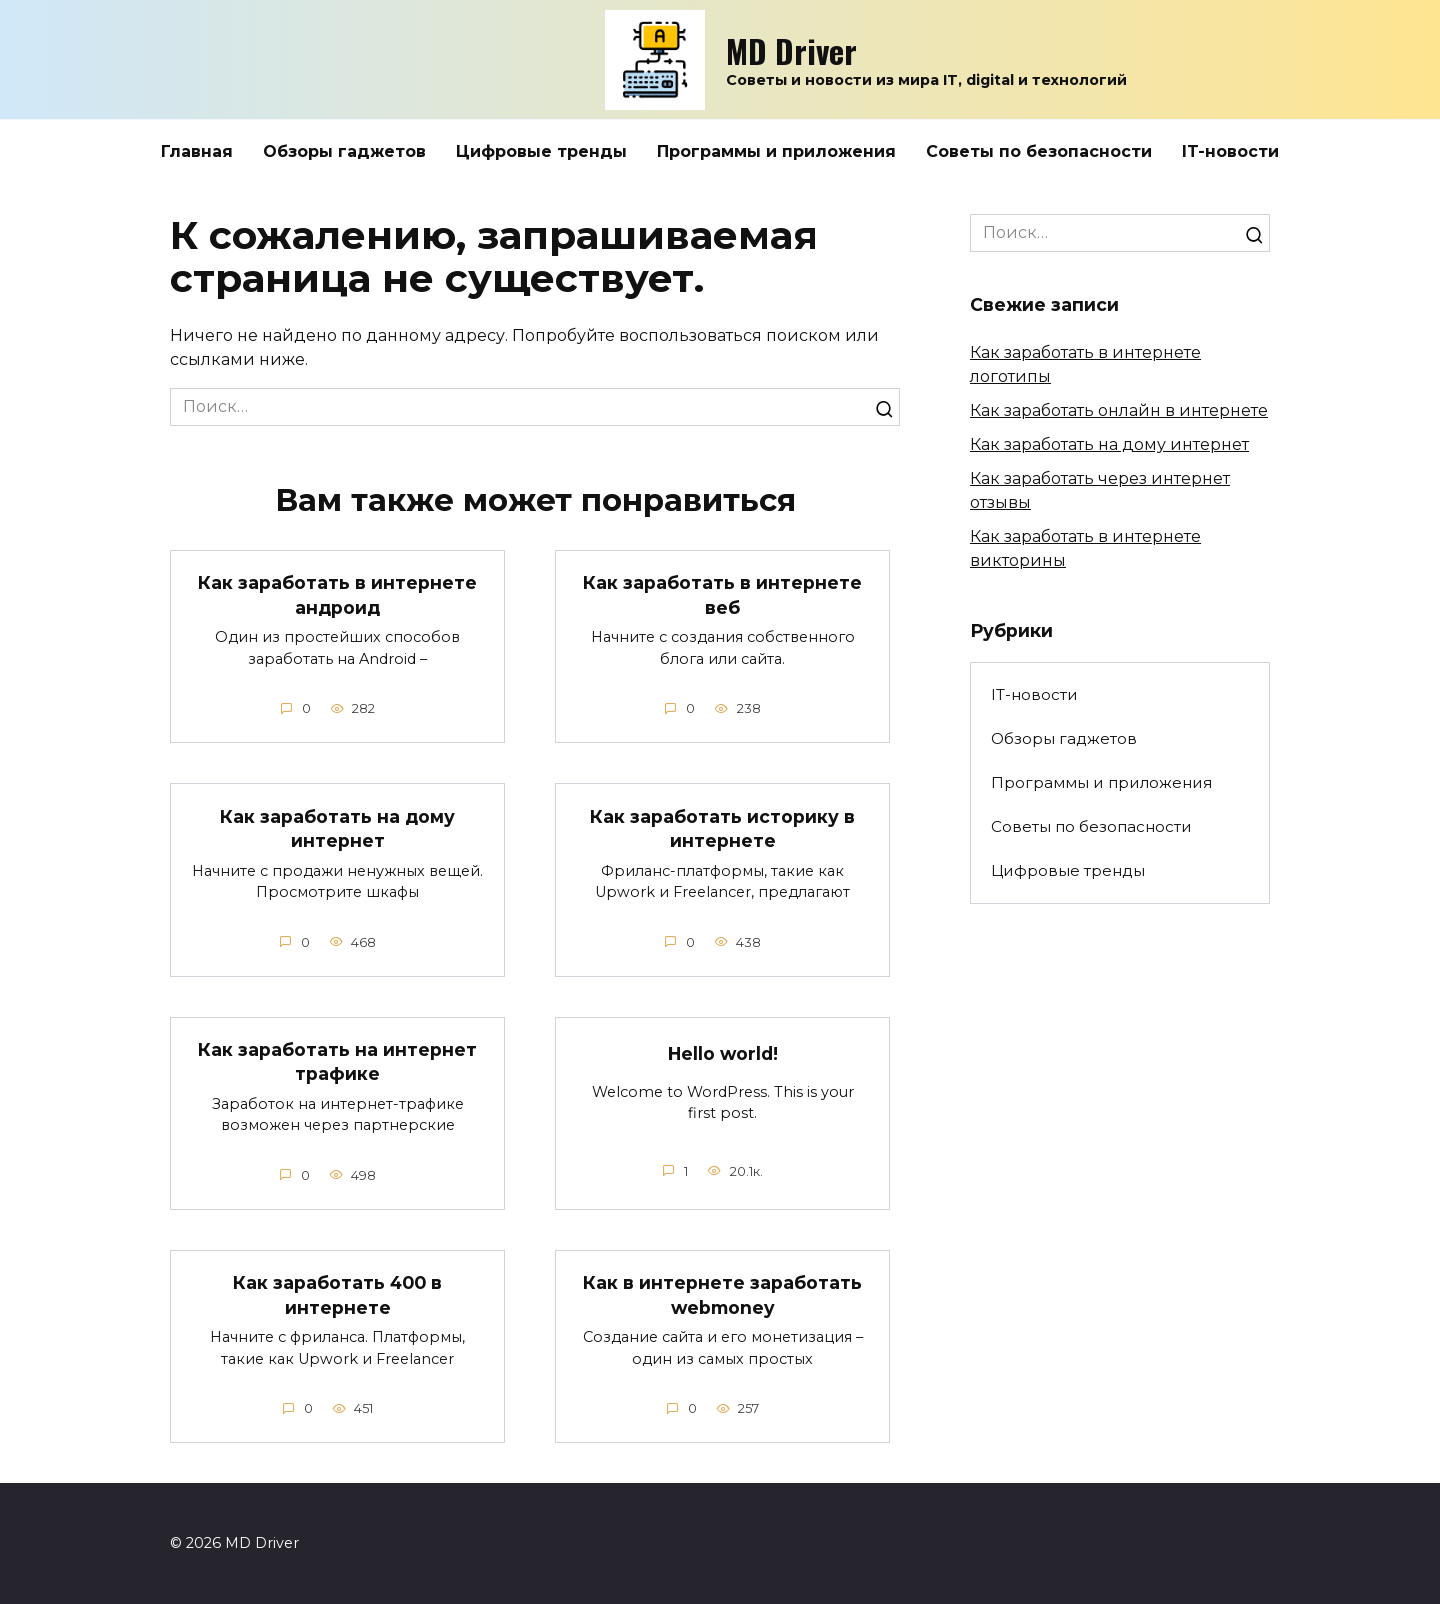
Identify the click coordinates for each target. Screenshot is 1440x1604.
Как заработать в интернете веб (722, 595)
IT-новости (1230, 151)
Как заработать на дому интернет (337, 828)
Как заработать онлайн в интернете (1119, 410)
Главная (197, 151)
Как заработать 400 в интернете (338, 1295)
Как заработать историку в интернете (722, 828)
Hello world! (723, 1053)
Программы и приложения (776, 151)
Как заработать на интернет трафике (337, 1062)
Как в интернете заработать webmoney (722, 1295)
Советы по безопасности (1039, 151)
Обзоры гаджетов (344, 151)
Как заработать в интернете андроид (337, 595)
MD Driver (791, 50)
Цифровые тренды (541, 151)
